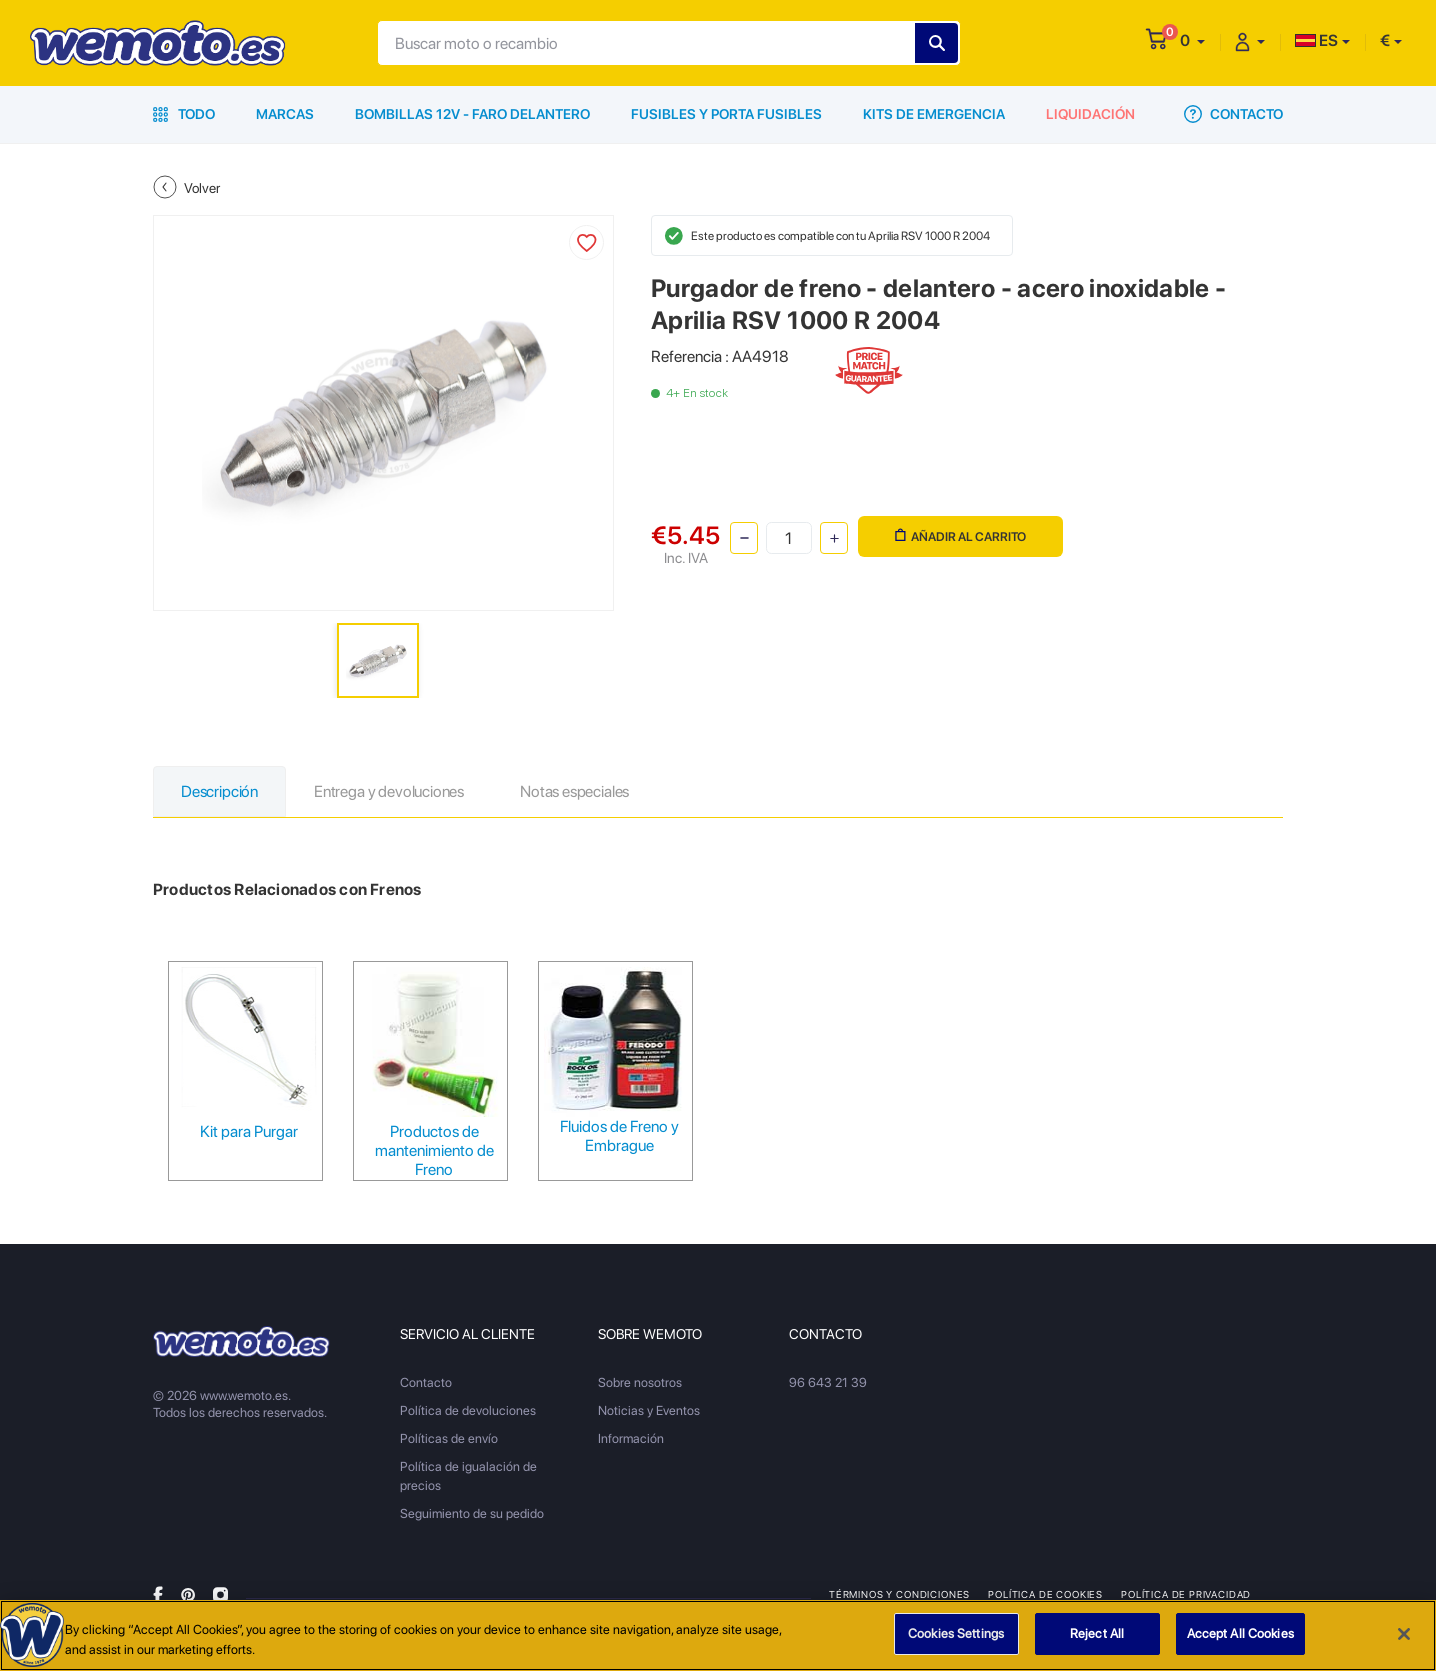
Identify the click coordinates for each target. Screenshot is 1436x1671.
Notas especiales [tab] (574, 791)
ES (1316, 40)
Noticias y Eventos (649, 1410)
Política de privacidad (1186, 1594)
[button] (1192, 40)
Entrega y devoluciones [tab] (389, 791)
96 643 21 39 (828, 1382)
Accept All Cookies (1240, 1634)
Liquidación (1090, 114)
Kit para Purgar (249, 1131)
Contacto (1233, 114)
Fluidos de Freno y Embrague (619, 1136)
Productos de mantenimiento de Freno (434, 1150)
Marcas (285, 114)
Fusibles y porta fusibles (726, 114)
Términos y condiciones (899, 1594)
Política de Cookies (1045, 1594)
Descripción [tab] (219, 791)
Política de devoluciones (468, 1410)
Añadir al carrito (960, 536)
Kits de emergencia (934, 114)
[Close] (1404, 1634)
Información (631, 1438)
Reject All (1097, 1634)
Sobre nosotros (640, 1382)
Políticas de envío (449, 1438)
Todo (184, 114)
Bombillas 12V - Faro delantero (472, 114)
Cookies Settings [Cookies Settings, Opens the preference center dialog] (956, 1634)
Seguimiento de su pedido (472, 1513)
